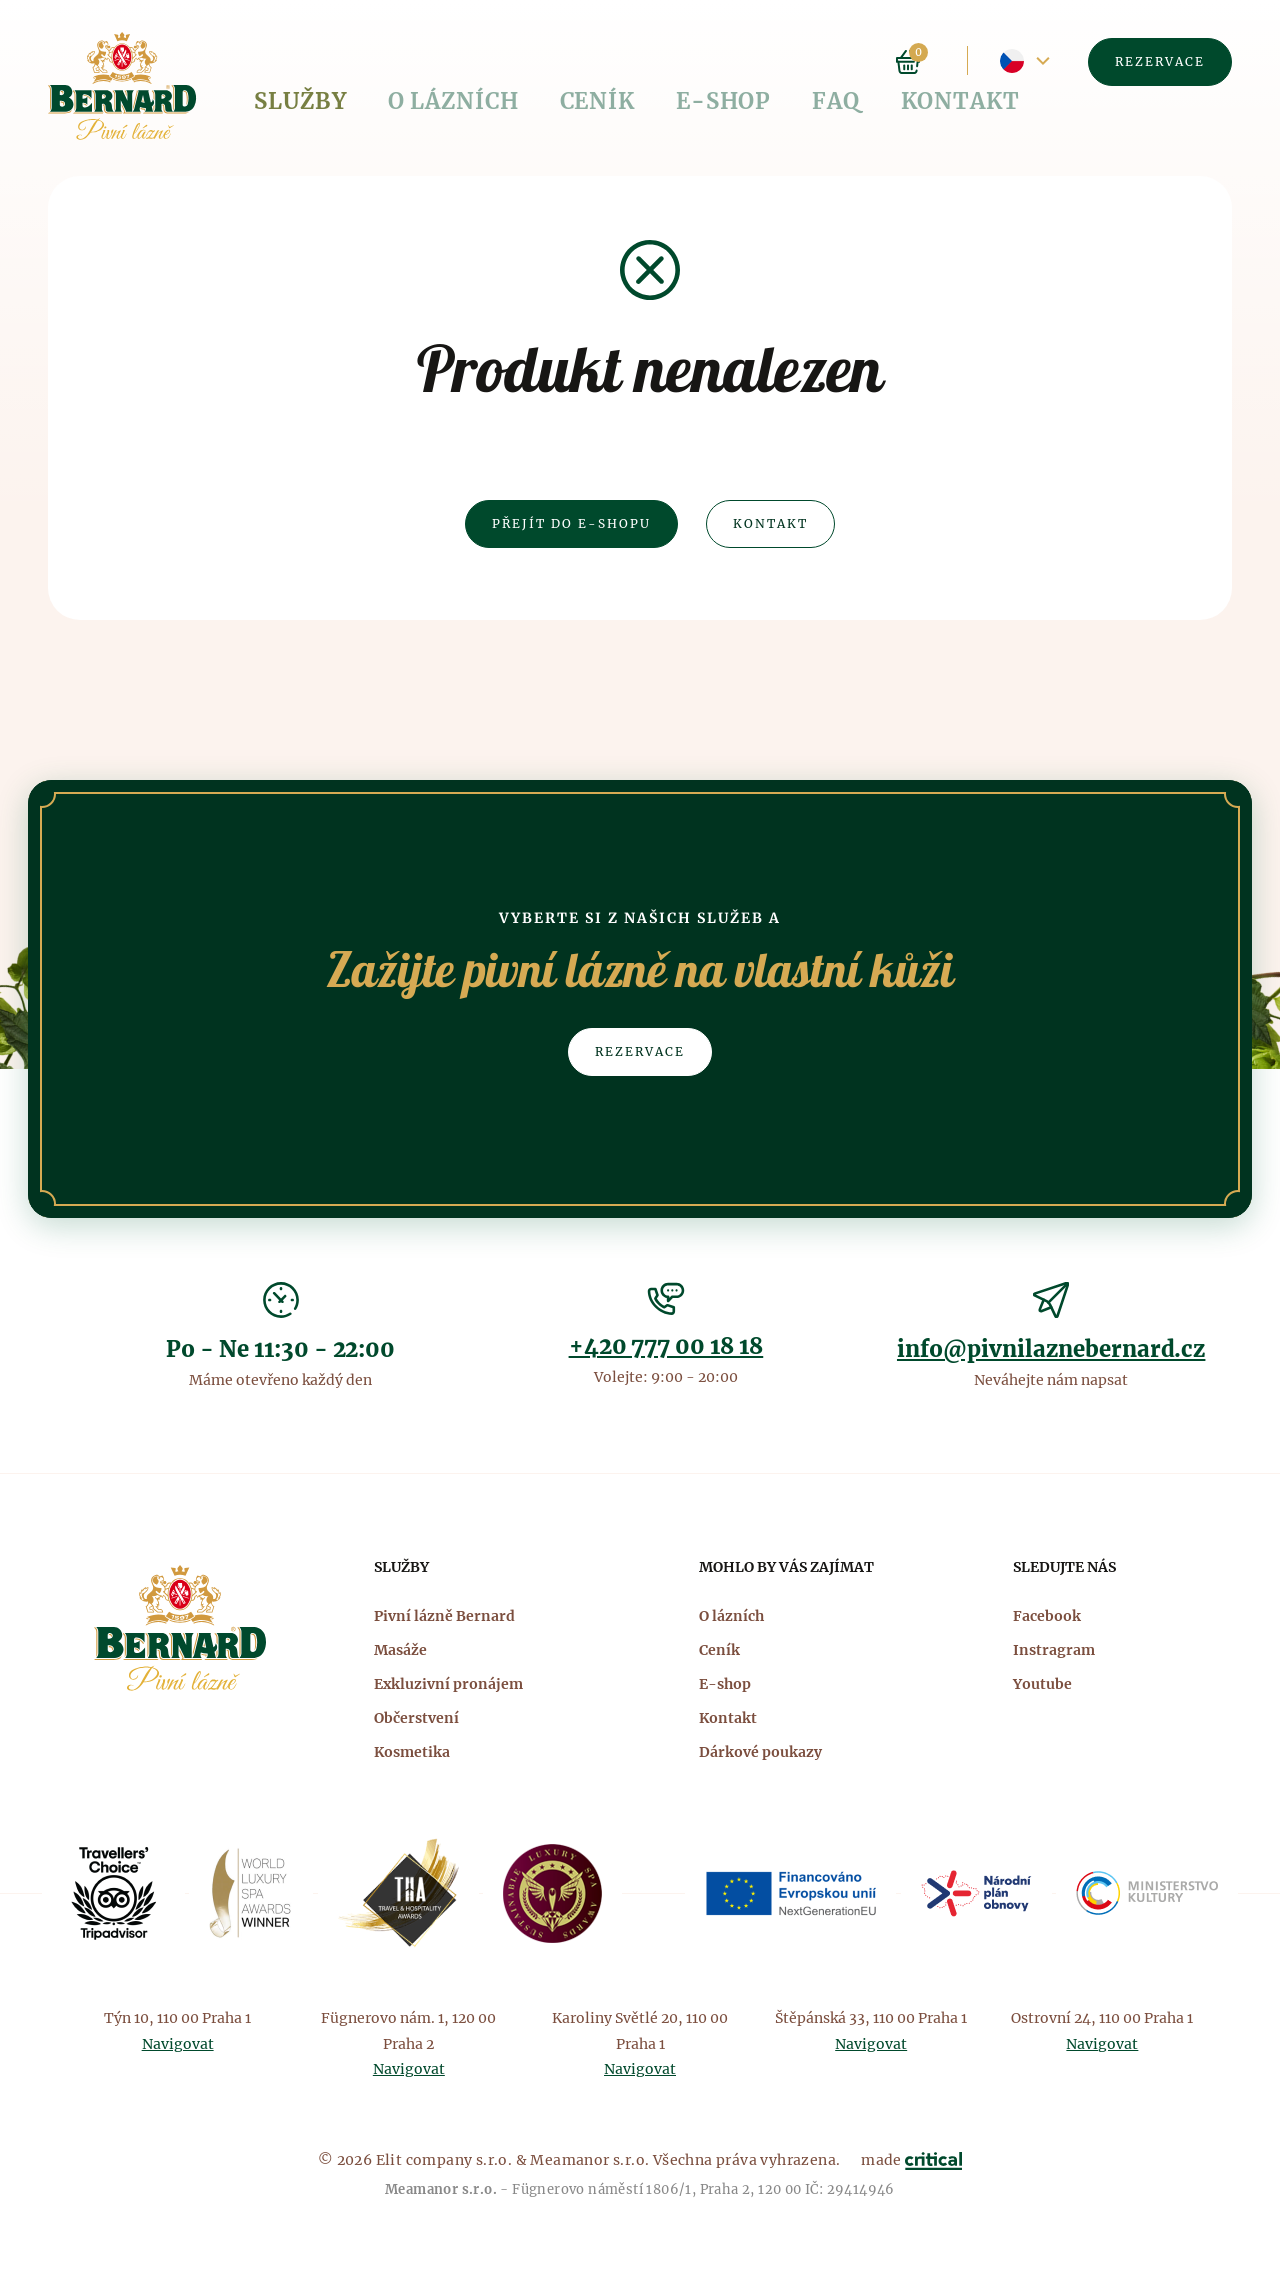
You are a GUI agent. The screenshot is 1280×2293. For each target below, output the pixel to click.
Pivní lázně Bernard (444, 1616)
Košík (908, 62)
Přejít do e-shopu (571, 523)
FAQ (683, 62)
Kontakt (775, 62)
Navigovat (178, 2044)
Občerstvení (416, 1718)
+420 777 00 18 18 (666, 1346)
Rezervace (1160, 61)
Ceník (505, 62)
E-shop (599, 62)
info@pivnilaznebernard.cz (1051, 1349)
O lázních (397, 62)
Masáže (400, 1650)
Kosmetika (412, 1752)
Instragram (1054, 1650)
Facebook (1047, 1616)
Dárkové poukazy (760, 1752)
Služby (283, 62)
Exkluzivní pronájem (448, 1684)
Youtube (1042, 1684)
